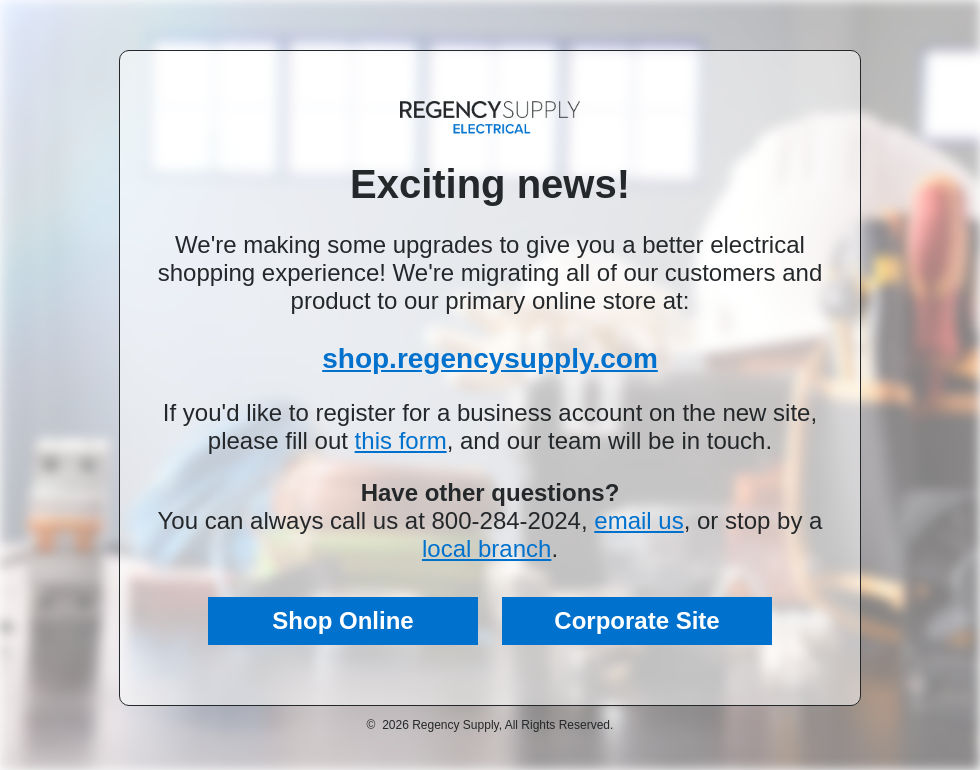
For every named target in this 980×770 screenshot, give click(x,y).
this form (401, 440)
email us (638, 520)
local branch (486, 548)
